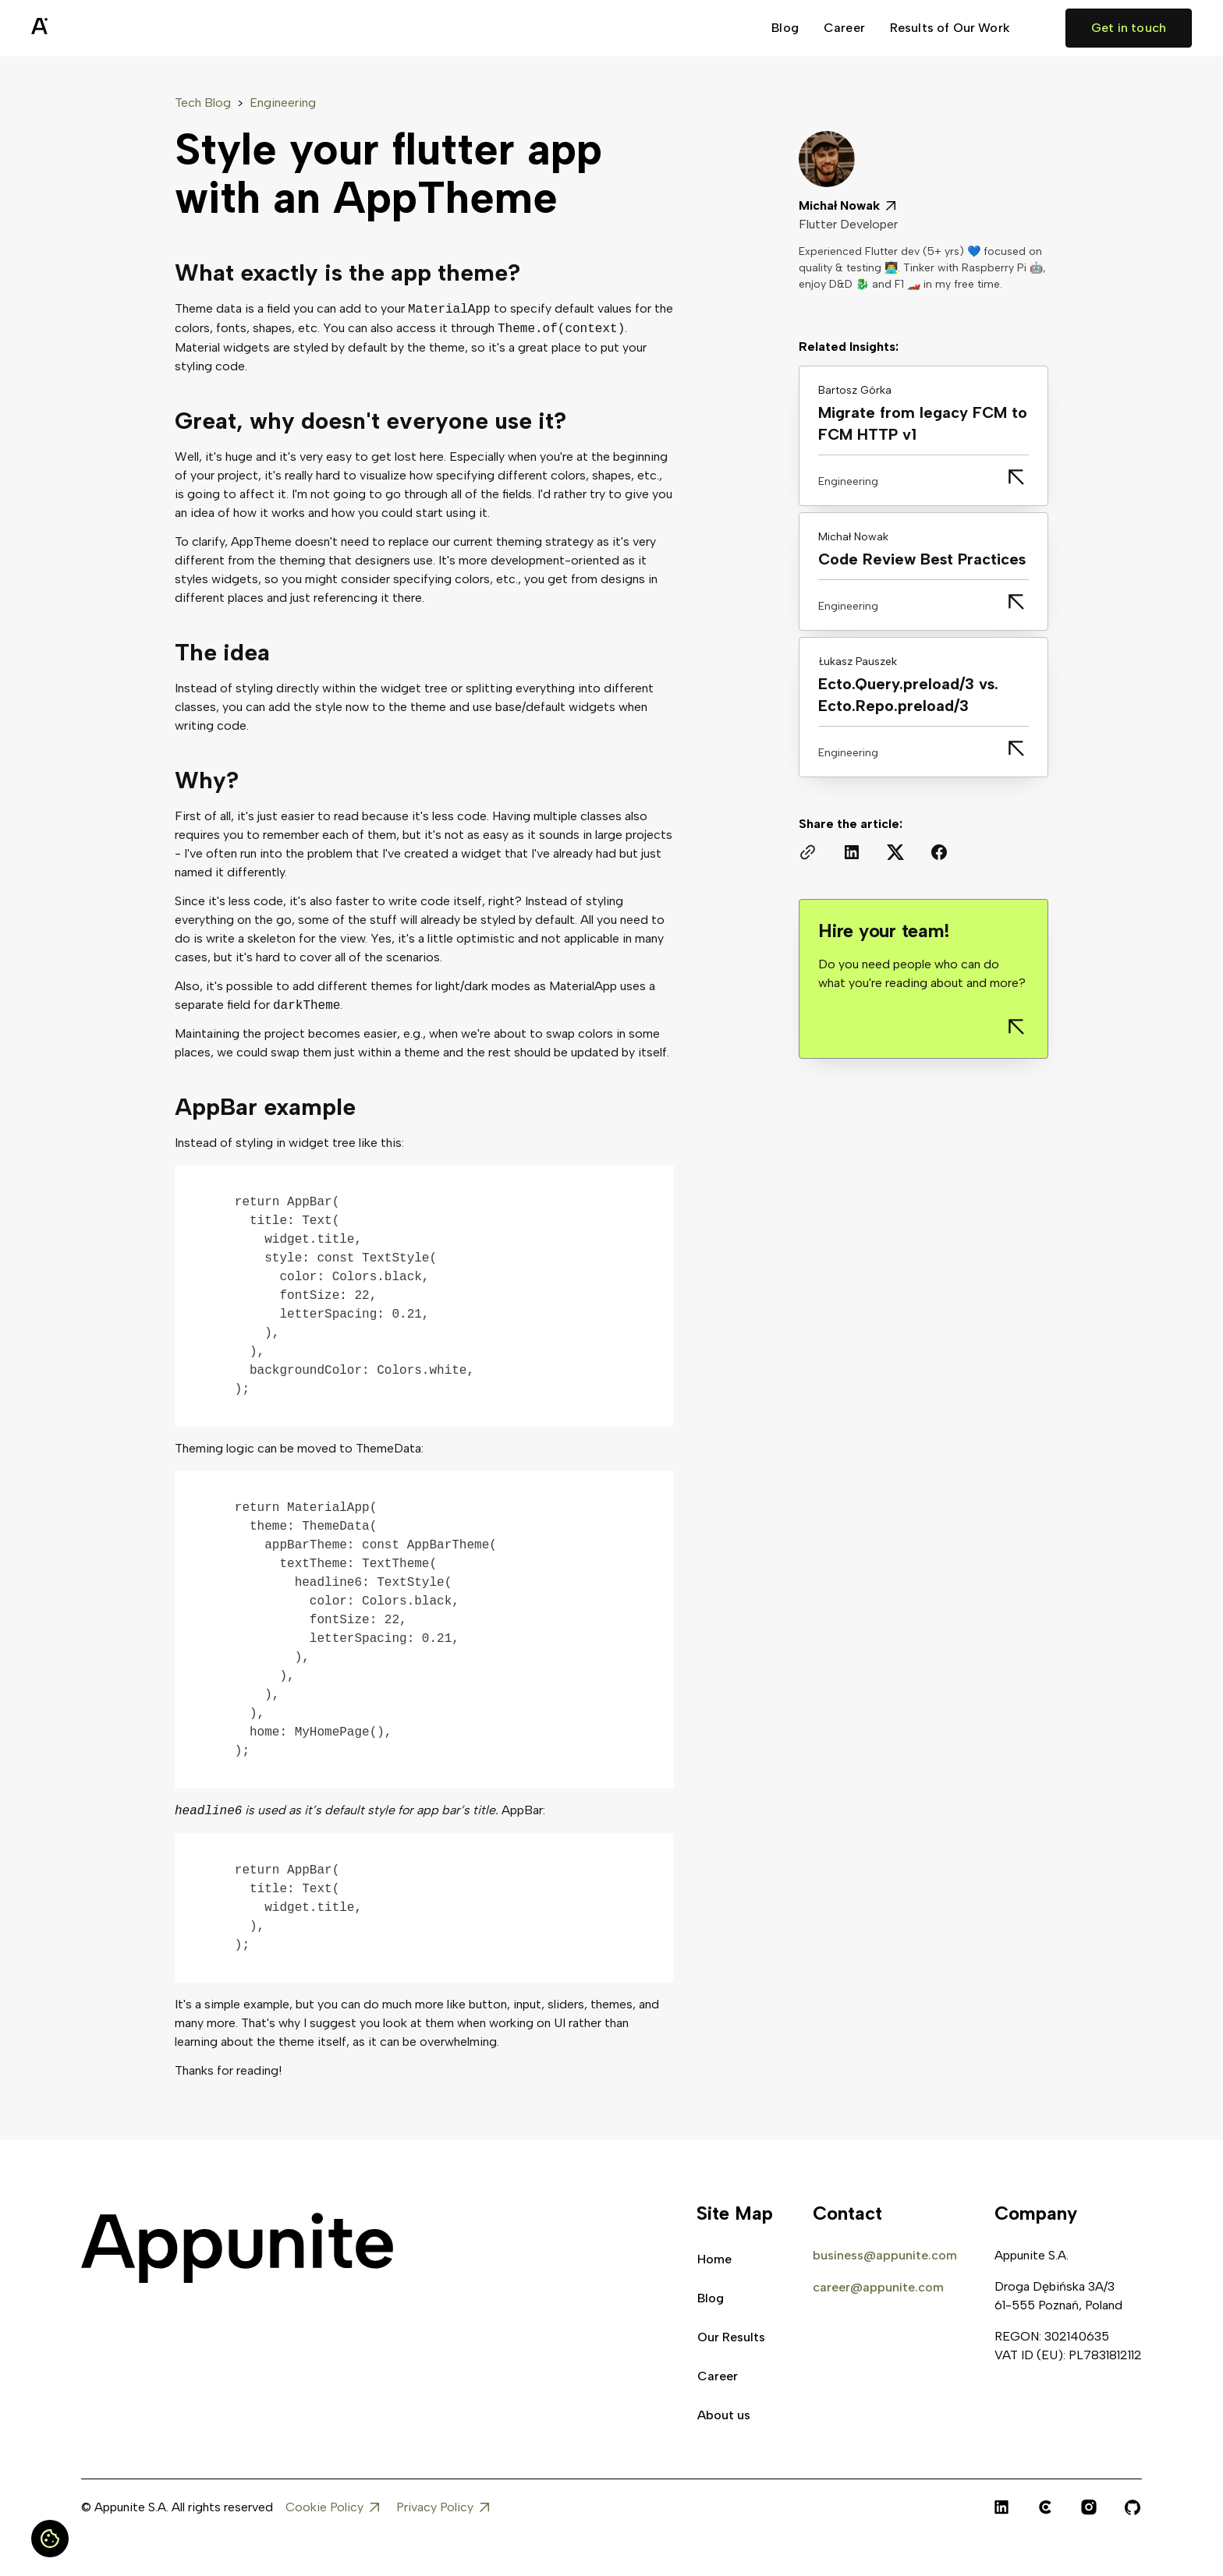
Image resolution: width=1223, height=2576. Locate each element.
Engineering (283, 102)
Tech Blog (203, 102)
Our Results (731, 2337)
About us (723, 2415)
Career (844, 27)
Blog (785, 27)
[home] (78, 28)
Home (714, 2259)
